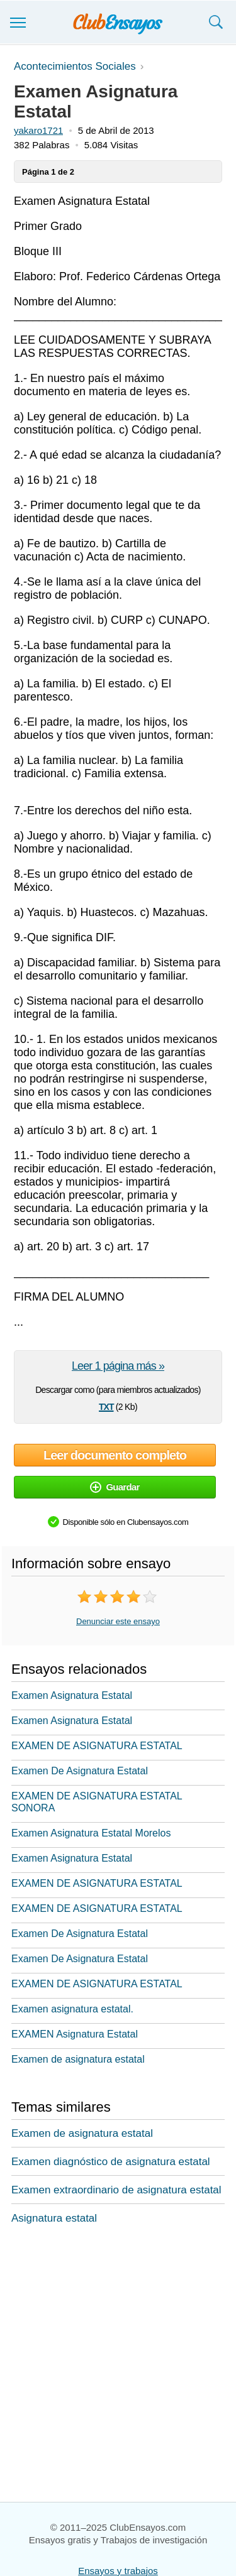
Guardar (114, 1487)
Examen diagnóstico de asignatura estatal (110, 2162)
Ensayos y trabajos (118, 2570)
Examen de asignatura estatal (78, 2059)
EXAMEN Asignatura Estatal (74, 2034)
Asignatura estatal (54, 2218)
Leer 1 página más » (118, 1366)
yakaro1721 (38, 130)
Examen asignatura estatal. (72, 2009)
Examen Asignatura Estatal (71, 1695)
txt (106, 1405)
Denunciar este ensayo (118, 1621)
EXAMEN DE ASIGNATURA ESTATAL (97, 1745)
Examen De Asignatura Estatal (79, 1771)
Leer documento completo (114, 1455)
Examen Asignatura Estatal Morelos (91, 1833)
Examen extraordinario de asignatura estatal (116, 2190)
